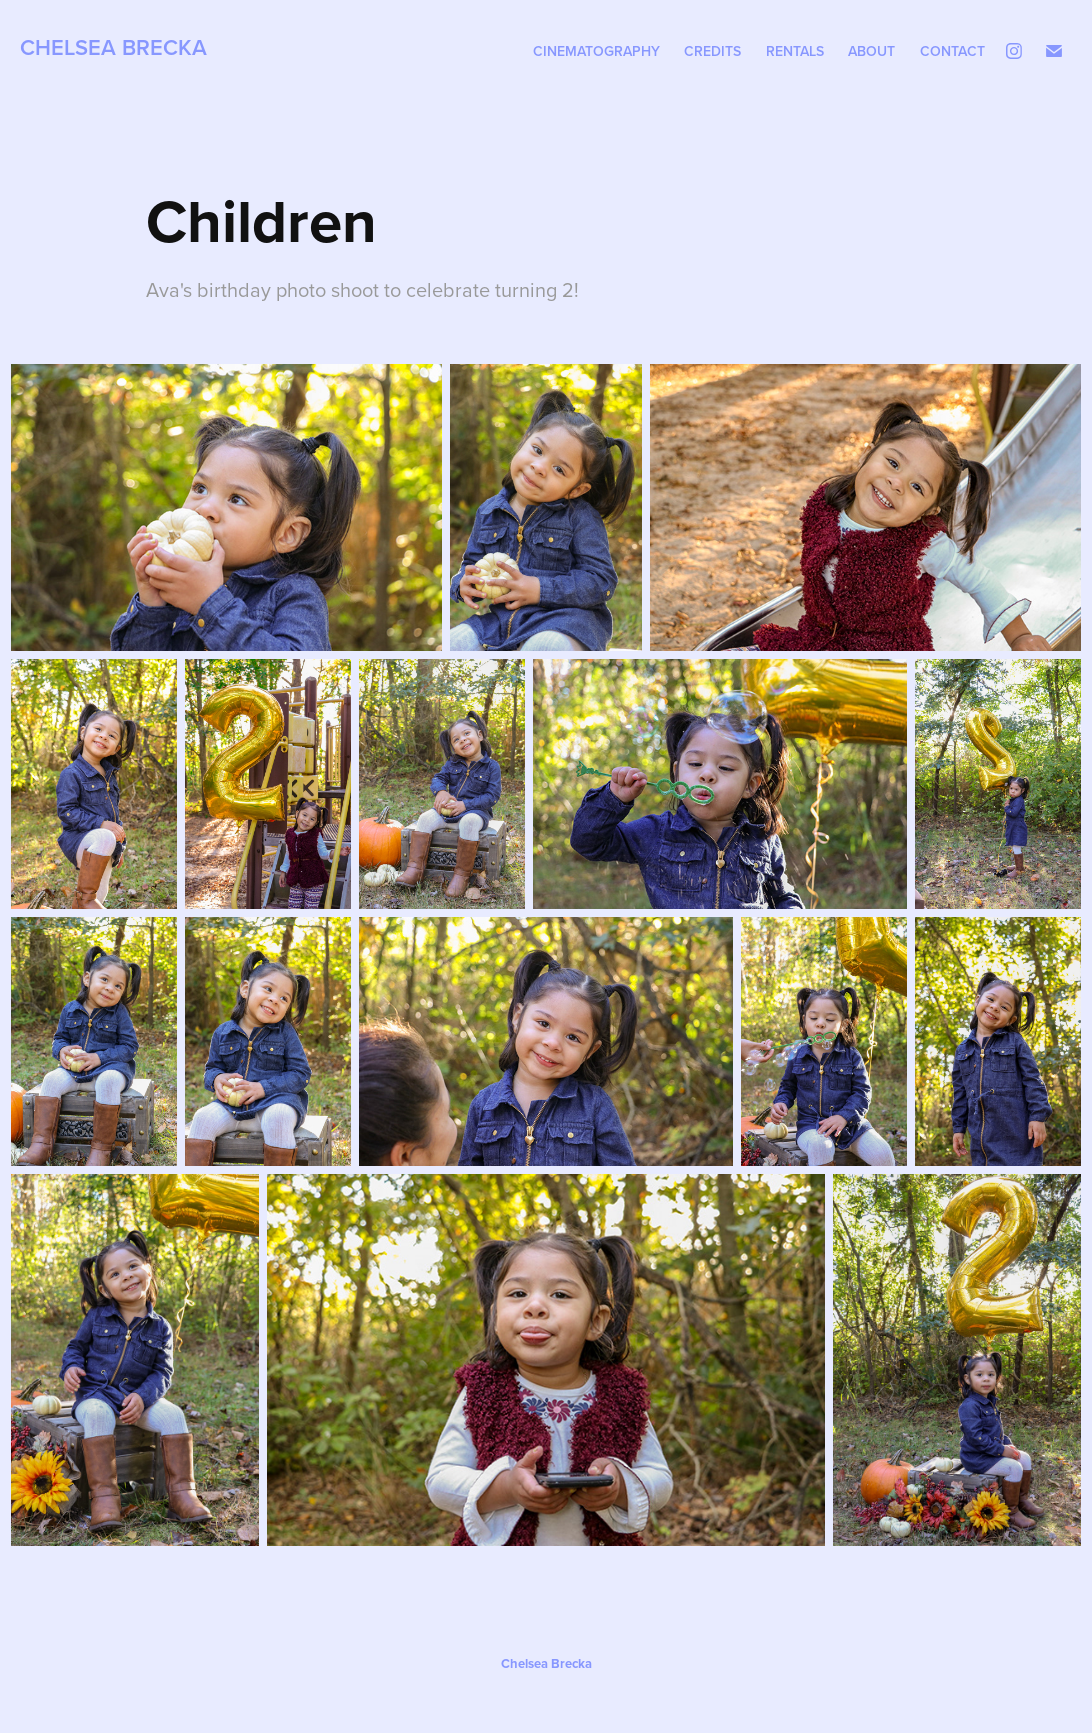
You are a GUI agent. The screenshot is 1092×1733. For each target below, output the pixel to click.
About (871, 51)
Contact (952, 51)
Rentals (795, 51)
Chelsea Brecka (113, 47)
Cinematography (596, 51)
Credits (712, 51)
